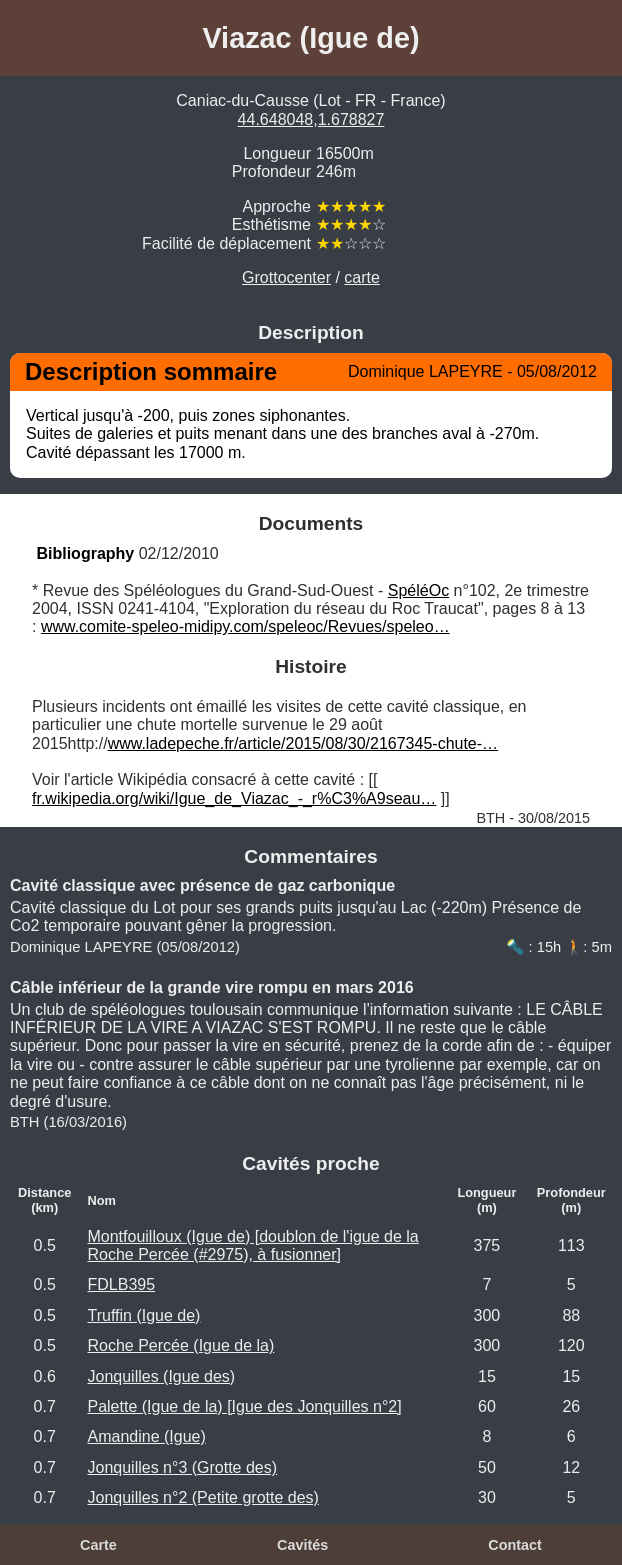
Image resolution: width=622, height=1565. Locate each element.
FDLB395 (121, 1284)
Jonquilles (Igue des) (161, 1376)
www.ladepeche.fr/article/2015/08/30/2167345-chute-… (303, 743)
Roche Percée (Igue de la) (180, 1345)
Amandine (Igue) (146, 1436)
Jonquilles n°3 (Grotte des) (182, 1467)
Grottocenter (286, 277)
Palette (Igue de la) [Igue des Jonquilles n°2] (244, 1406)
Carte (98, 1545)
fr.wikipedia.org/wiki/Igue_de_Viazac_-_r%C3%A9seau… (234, 798)
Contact (515, 1545)
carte (362, 277)
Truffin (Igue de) (143, 1315)
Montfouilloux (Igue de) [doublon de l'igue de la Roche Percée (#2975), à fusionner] (252, 1245)
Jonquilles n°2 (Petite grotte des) (202, 1497)
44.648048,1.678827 (311, 119)
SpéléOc (418, 590)
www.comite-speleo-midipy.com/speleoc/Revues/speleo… (245, 626)
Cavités (302, 1545)
